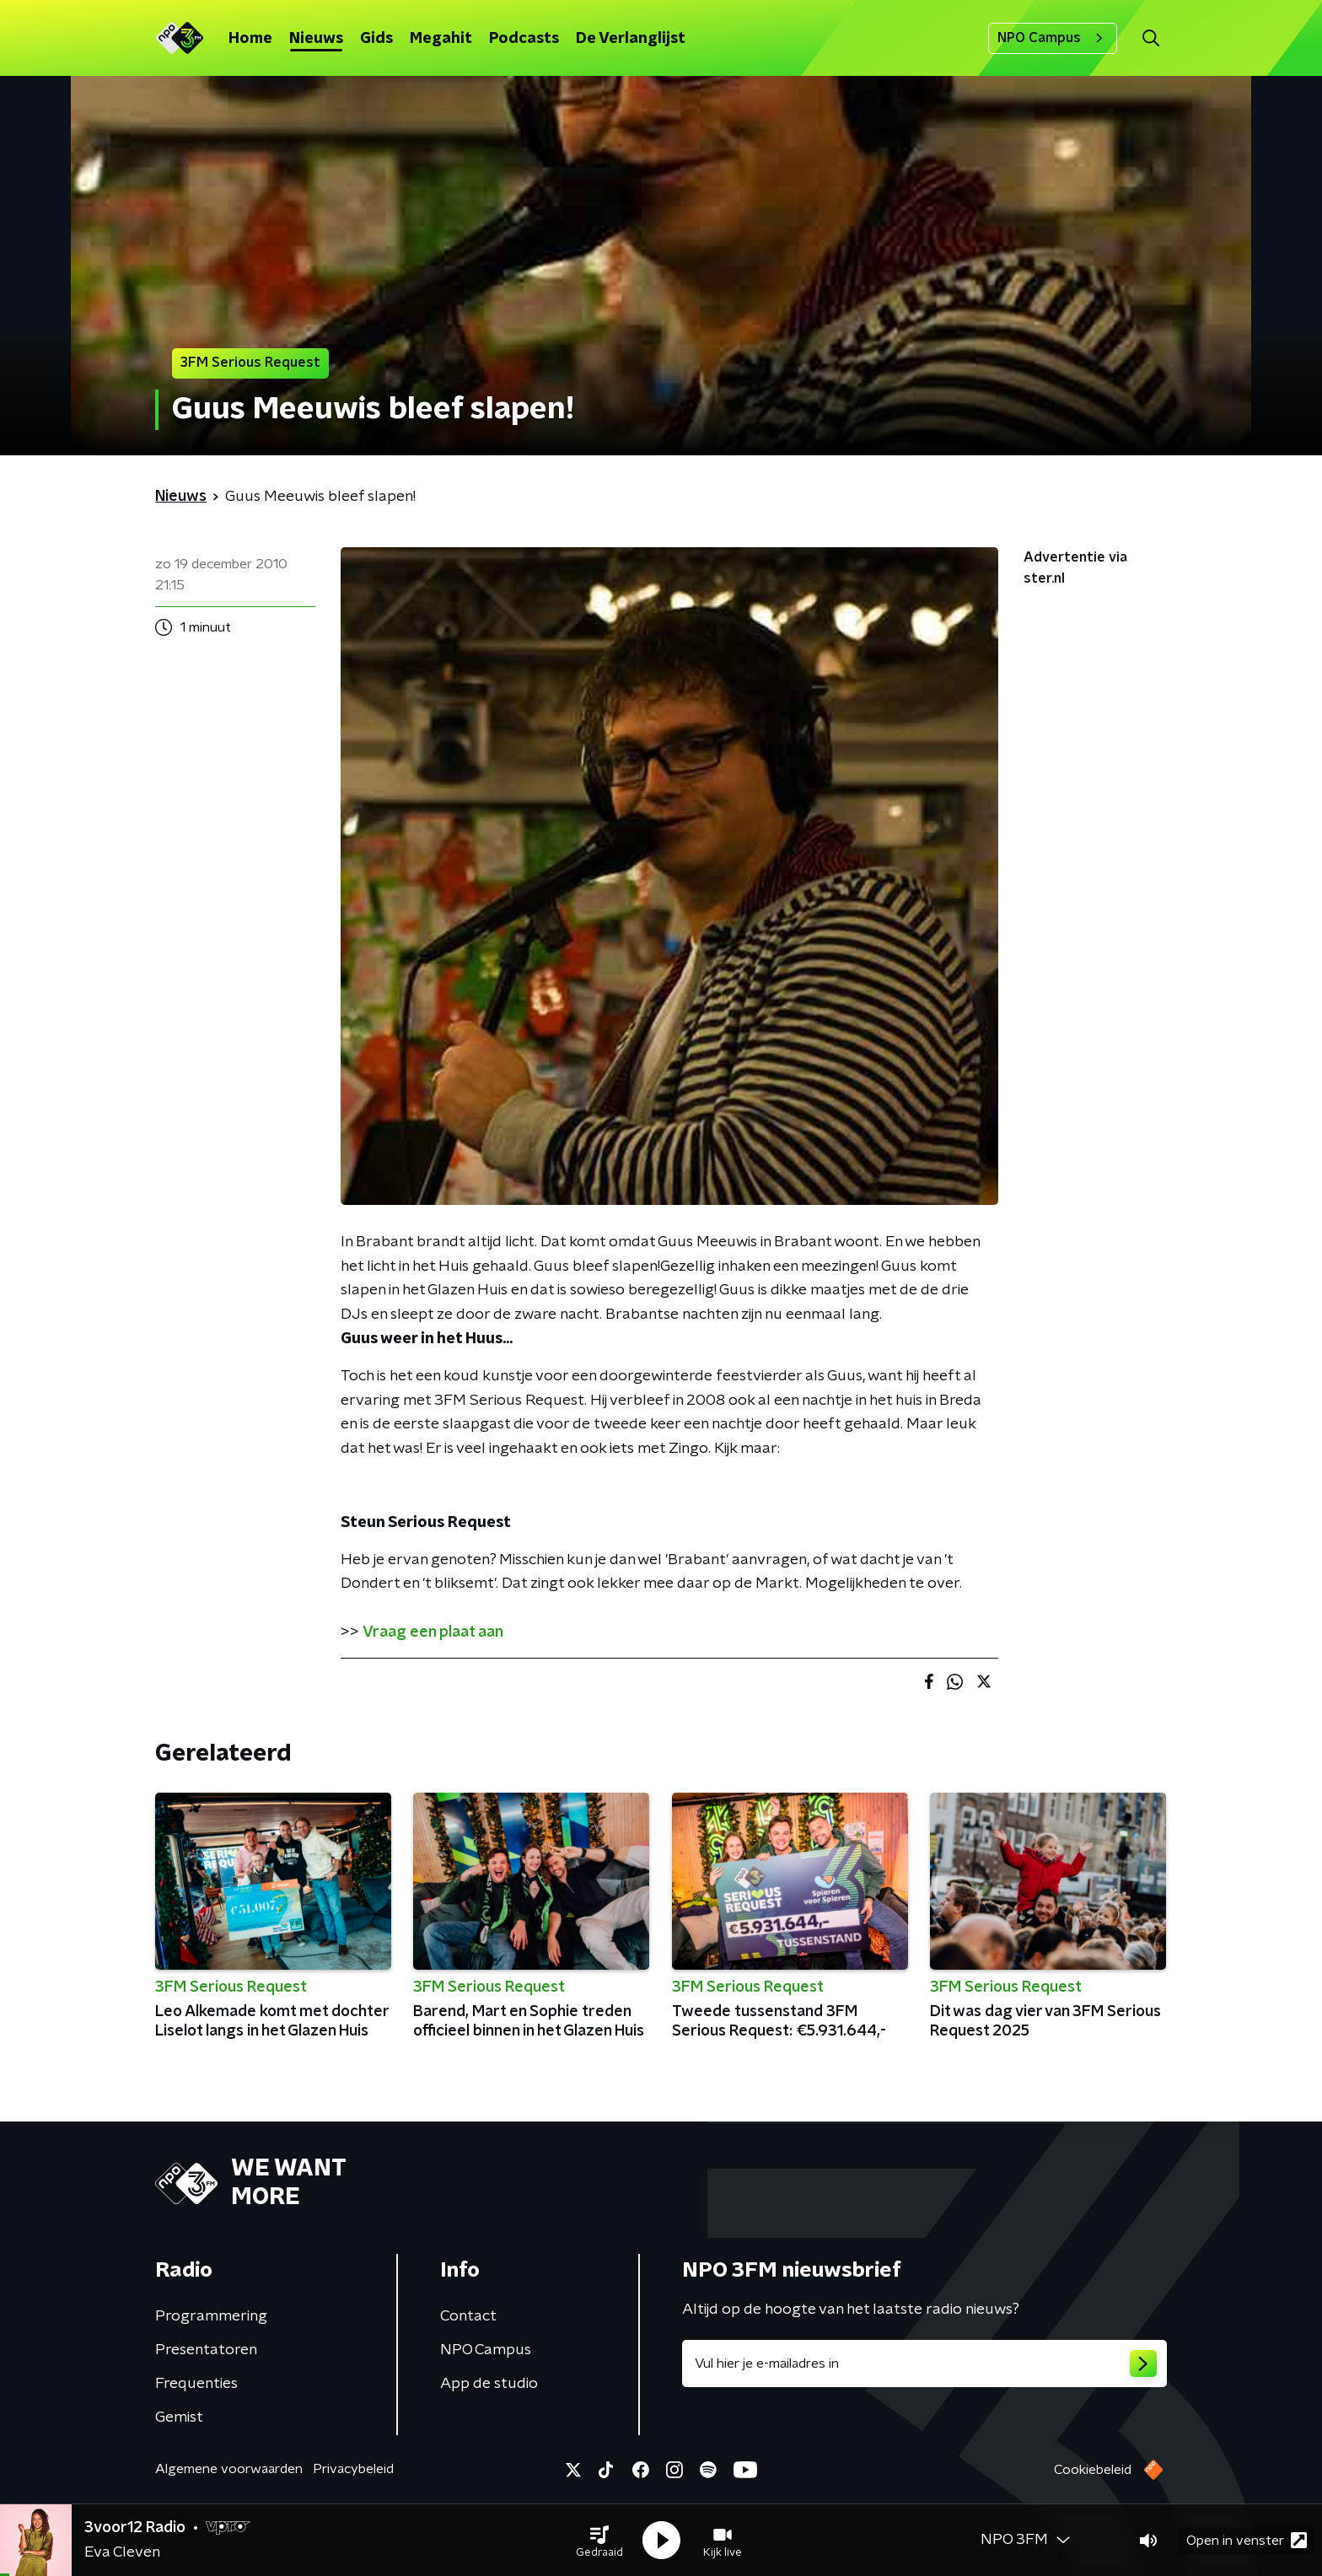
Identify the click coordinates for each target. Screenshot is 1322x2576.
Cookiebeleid (1092, 2470)
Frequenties (196, 2383)
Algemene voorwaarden (229, 2469)
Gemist (179, 2417)
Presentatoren (206, 2350)
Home (250, 38)
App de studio (489, 2383)
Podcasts (524, 38)
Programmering (211, 2316)
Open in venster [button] (1246, 2540)
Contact (468, 2316)
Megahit (441, 38)
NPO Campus (1052, 38)
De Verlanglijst (630, 38)
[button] (599, 2541)
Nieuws (316, 38)
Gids (376, 38)
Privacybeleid (353, 2469)
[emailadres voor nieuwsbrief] (924, 2363)
